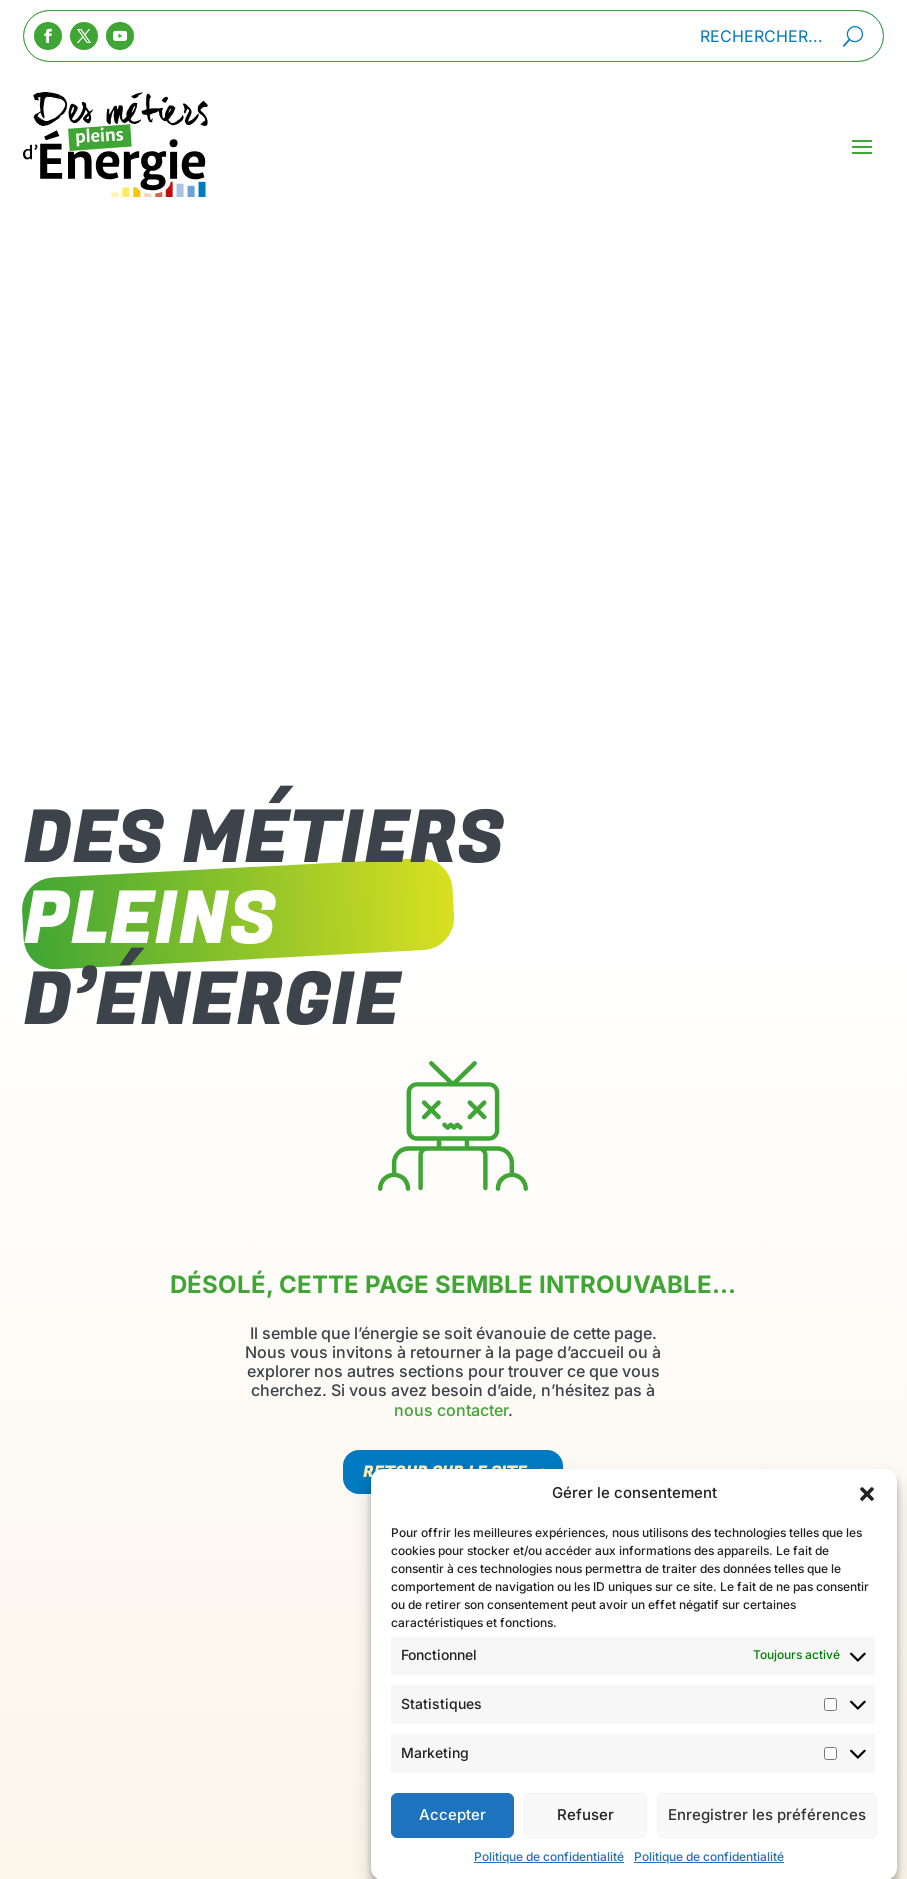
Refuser (585, 1836)
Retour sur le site (445, 1472)
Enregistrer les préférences (767, 1836)
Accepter (452, 1836)
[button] (867, 1515)
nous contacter (451, 1410)
